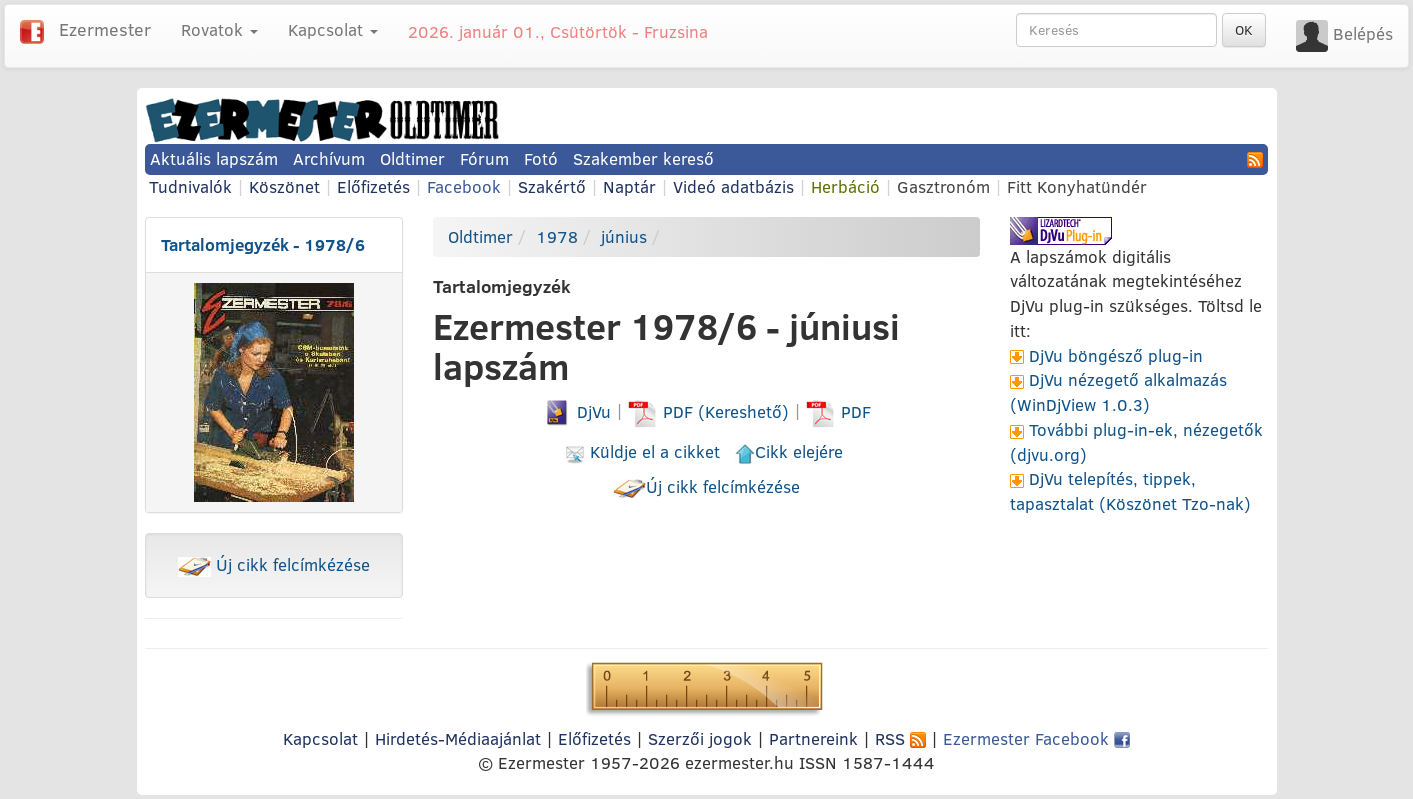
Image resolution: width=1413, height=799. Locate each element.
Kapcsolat (320, 738)
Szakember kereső (643, 158)
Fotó (541, 158)
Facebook (464, 186)
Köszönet (284, 186)
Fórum (484, 158)
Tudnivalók (190, 186)
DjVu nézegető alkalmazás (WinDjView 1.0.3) (1118, 392)
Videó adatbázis (733, 186)
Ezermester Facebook (1036, 738)
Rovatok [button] (219, 29)
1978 (557, 236)
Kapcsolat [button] (333, 29)
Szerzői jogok (700, 738)
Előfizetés (373, 186)
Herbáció (845, 186)
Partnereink (813, 738)
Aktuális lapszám (214, 158)
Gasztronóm (943, 186)
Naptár (629, 186)
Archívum (329, 158)
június (624, 236)
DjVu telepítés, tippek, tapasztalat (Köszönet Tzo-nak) (1130, 491)
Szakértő (552, 186)
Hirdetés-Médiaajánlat (458, 738)
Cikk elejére (789, 451)
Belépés (1363, 33)
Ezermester (105, 29)
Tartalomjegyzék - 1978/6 (263, 244)
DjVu (576, 411)
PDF (838, 411)
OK (1244, 30)
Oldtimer (412, 158)
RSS (900, 738)
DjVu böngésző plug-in (1116, 355)
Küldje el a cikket (642, 451)
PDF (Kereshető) (711, 411)
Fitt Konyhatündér (1077, 186)
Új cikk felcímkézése (274, 564)
